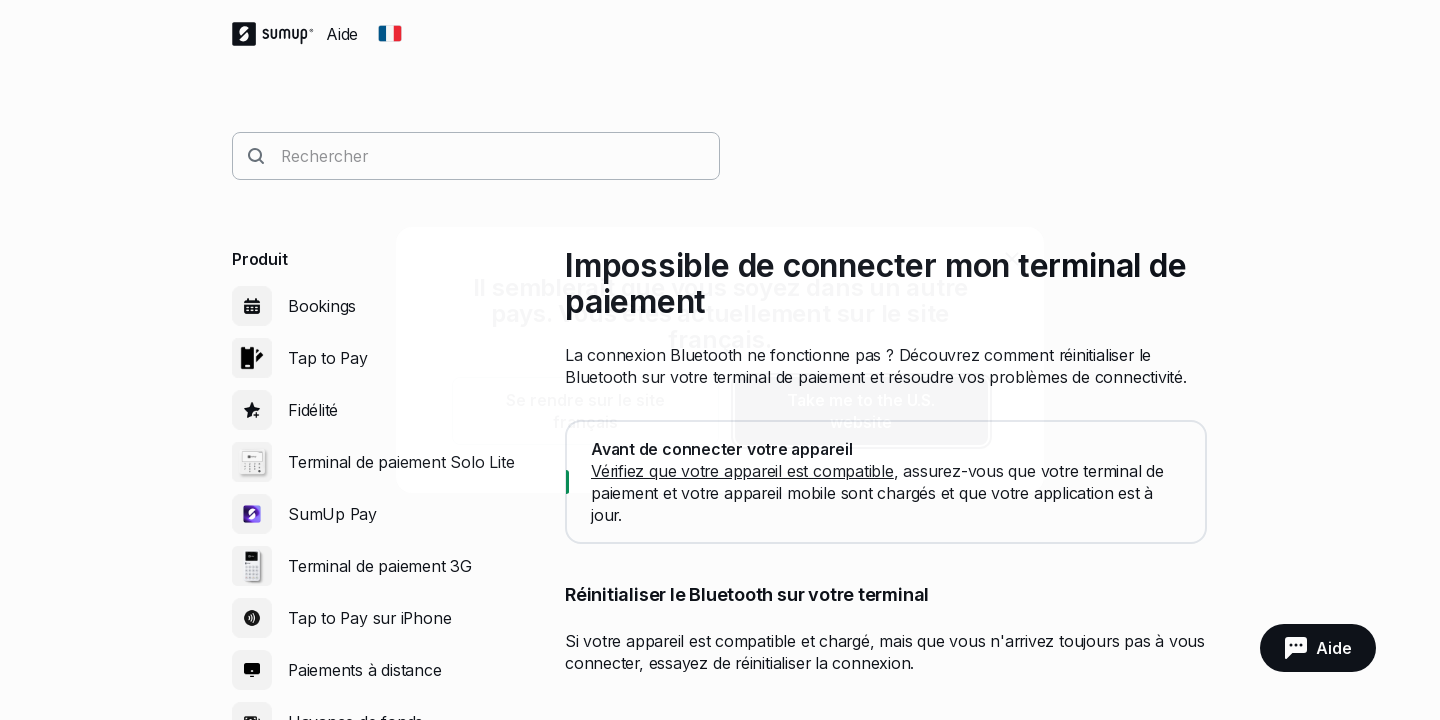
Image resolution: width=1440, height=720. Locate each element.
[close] (1012, 259)
